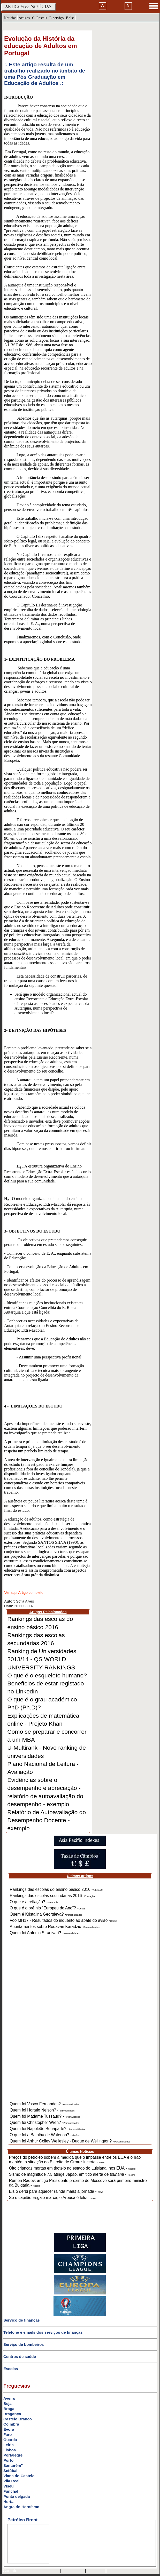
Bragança (12, 2414)
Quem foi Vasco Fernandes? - (44, 2104)
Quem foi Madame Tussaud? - (45, 2116)
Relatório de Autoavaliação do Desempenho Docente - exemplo (46, 1820)
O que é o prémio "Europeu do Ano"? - (47, 1908)
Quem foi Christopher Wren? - (45, 2122)
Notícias (10, 18)
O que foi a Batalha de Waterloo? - (45, 2135)
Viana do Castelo (19, 2476)
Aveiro (9, 2398)
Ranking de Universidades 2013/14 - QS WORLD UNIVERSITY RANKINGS (41, 1659)
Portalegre (12, 2455)
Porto (8, 2460)
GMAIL (115, 2571)
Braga (8, 2408)
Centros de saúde (19, 2356)
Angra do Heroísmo (21, 2507)
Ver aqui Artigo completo (23, 1592)
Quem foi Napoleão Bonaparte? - (47, 2128)
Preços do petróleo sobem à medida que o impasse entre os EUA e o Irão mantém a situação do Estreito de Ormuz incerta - (75, 2159)
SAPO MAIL (73, 2571)
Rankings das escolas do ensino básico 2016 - (56, 1889)
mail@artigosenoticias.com (38, 2571)
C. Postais (39, 18)
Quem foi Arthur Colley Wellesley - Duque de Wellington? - (70, 2141)
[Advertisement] (80, 2022)
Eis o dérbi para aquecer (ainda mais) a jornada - (56, 2191)
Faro (7, 2434)
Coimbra (11, 2424)
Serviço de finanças (21, 2320)
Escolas (10, 2368)
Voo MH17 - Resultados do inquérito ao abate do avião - (63, 1920)
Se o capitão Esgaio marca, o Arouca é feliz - (52, 2197)
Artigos (24, 18)
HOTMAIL (96, 2571)
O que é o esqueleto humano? (47, 1675)
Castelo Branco (17, 2419)
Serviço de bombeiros (23, 2344)
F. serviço (56, 18)
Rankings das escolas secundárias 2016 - (52, 1895)
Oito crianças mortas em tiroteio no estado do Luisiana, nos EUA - (72, 2168)
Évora (8, 2429)
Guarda (10, 2439)
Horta (8, 2501)
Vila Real (11, 2481)
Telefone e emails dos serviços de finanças (43, 2332)
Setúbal (10, 2470)
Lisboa (9, 2450)
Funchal (10, 2491)
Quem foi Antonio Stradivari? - (45, 1933)
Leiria (8, 2445)
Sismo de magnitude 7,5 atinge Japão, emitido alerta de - (72, 2174)
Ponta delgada (16, 2496)
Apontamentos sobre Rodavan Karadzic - (55, 1926)
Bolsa (70, 18)
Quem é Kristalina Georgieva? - (46, 1914)
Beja (7, 2403)
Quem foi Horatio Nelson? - (42, 2110)
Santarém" (13, 2465)
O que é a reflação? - (34, 1902)
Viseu (8, 2486)
